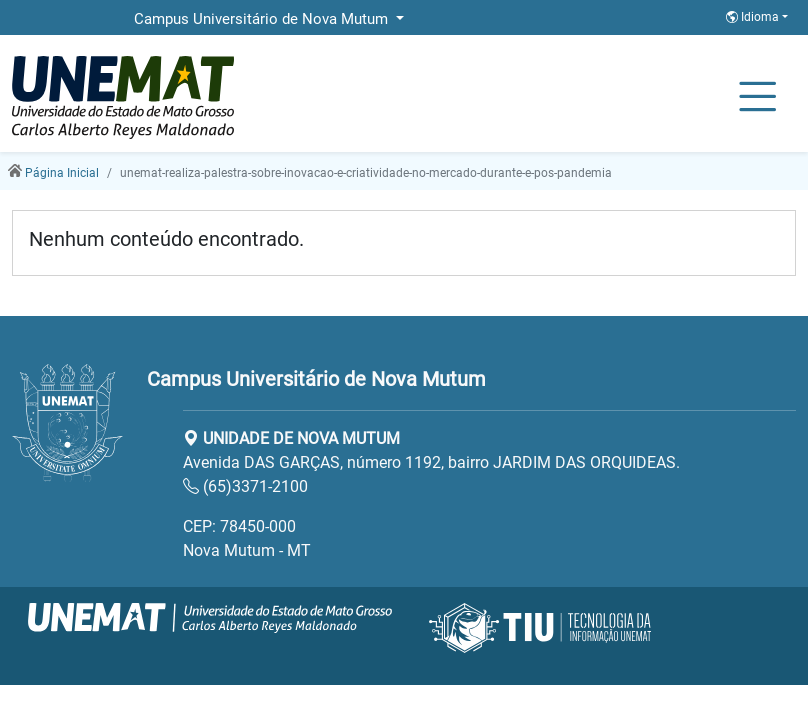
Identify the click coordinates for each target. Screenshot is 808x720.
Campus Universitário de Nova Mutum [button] (263, 19)
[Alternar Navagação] (757, 98)
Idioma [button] (754, 17)
